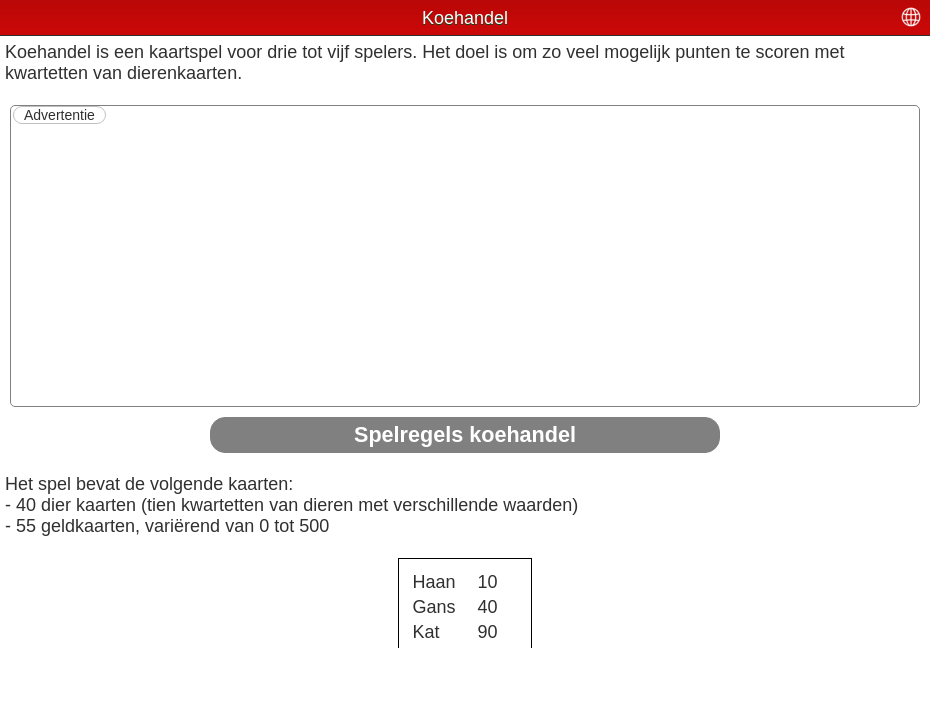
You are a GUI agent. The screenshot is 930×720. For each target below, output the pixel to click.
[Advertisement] (465, 264)
